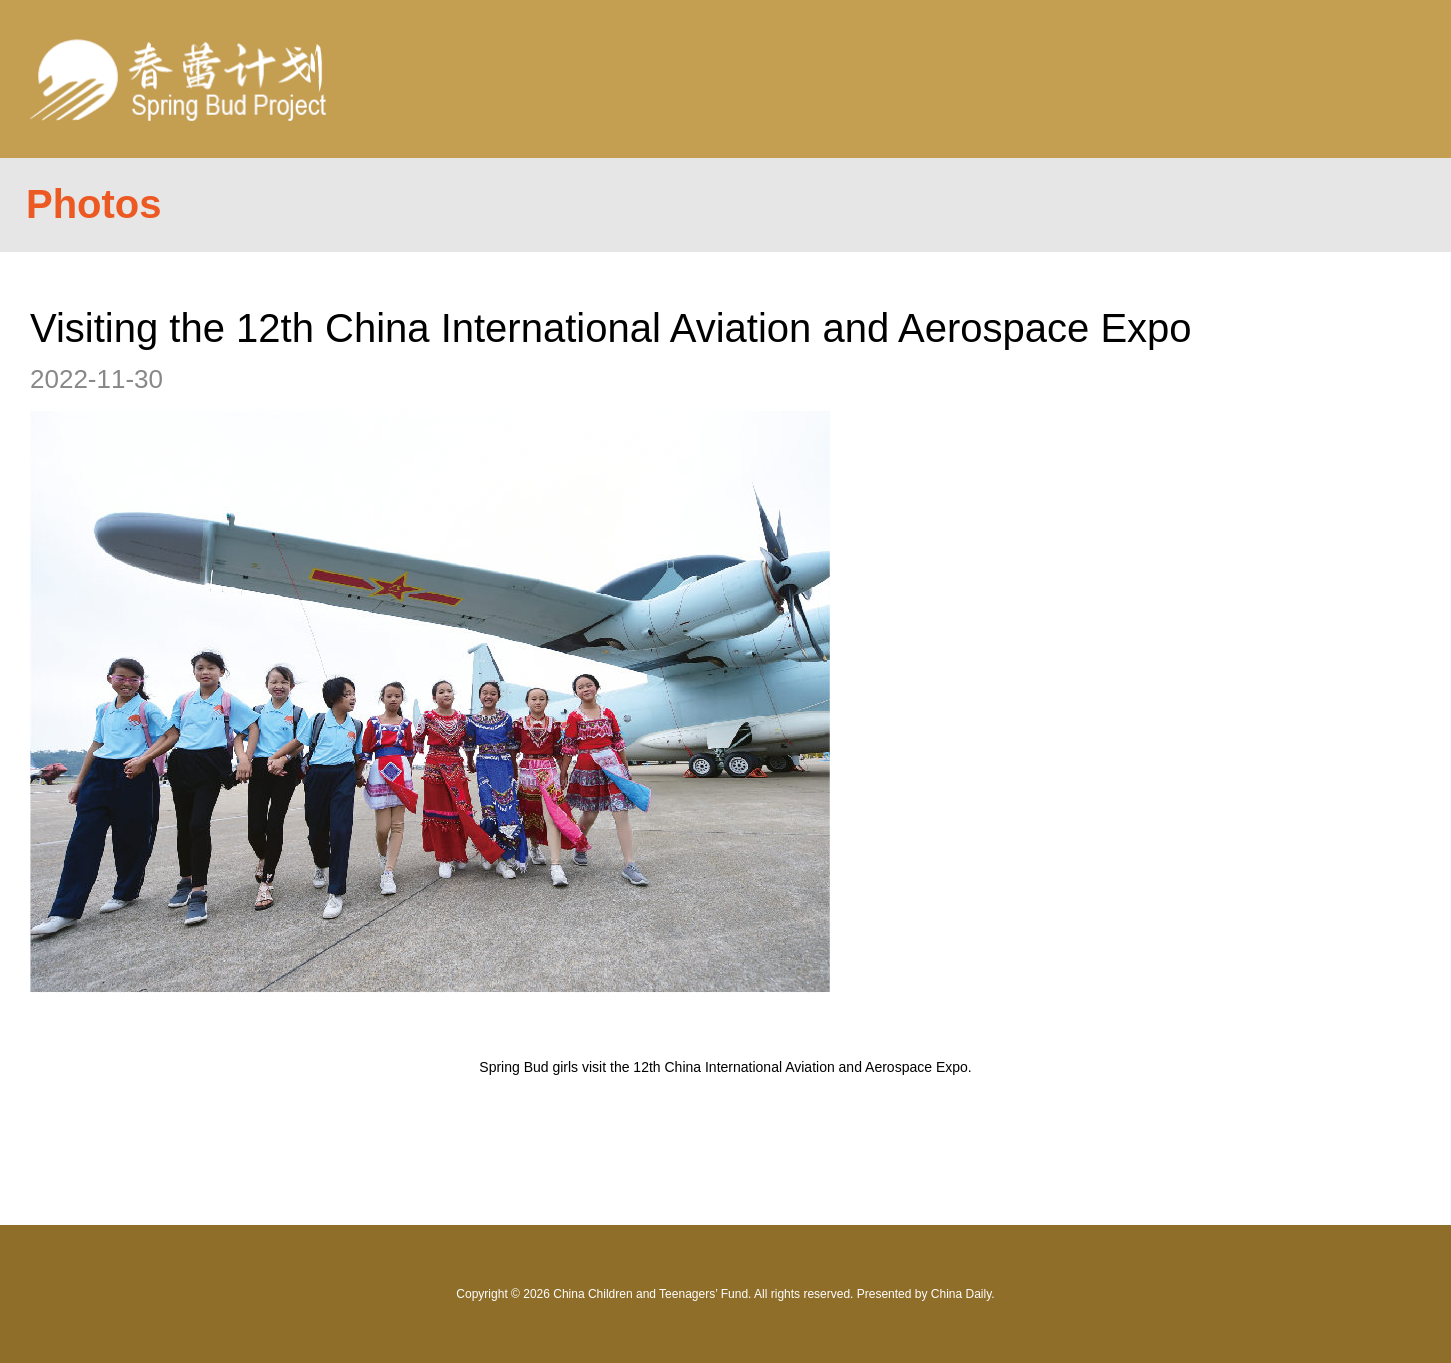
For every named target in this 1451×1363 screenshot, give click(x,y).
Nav (1372, 79)
